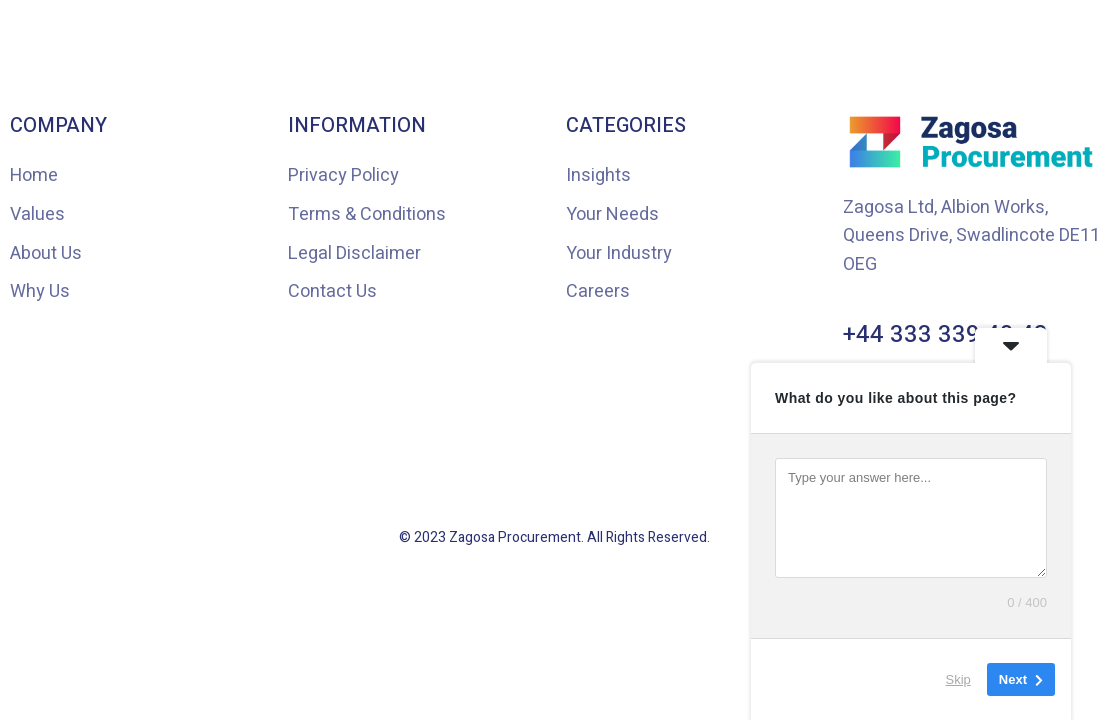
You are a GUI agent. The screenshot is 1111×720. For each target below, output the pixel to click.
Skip (958, 679)
